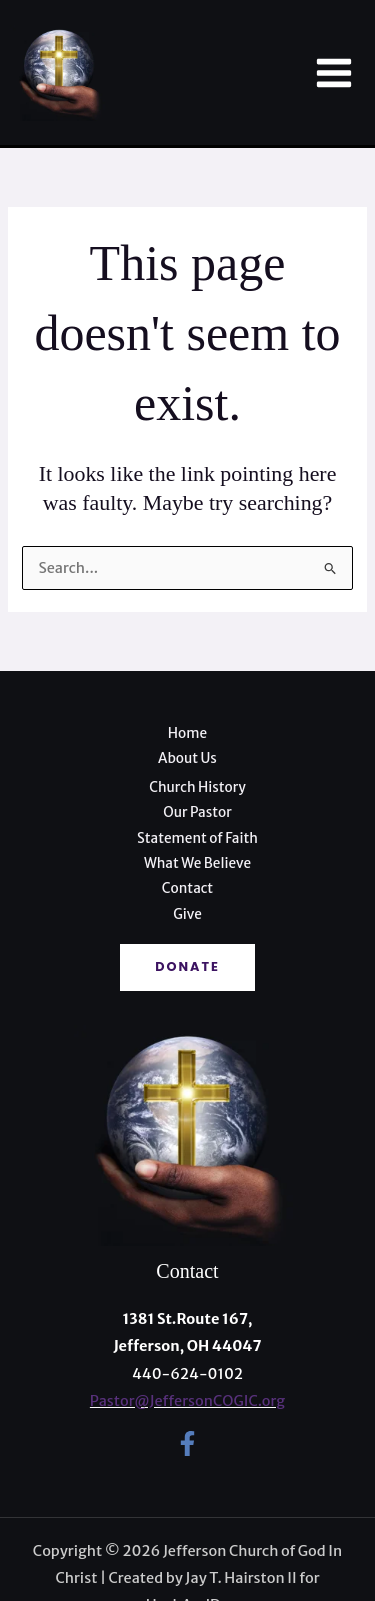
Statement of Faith (197, 838)
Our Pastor (197, 812)
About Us (187, 758)
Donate (187, 966)
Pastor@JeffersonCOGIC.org (187, 1401)
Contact (187, 888)
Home (187, 733)
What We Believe (197, 863)
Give (187, 914)
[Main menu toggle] (334, 73)
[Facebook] (187, 1443)
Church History (197, 787)
